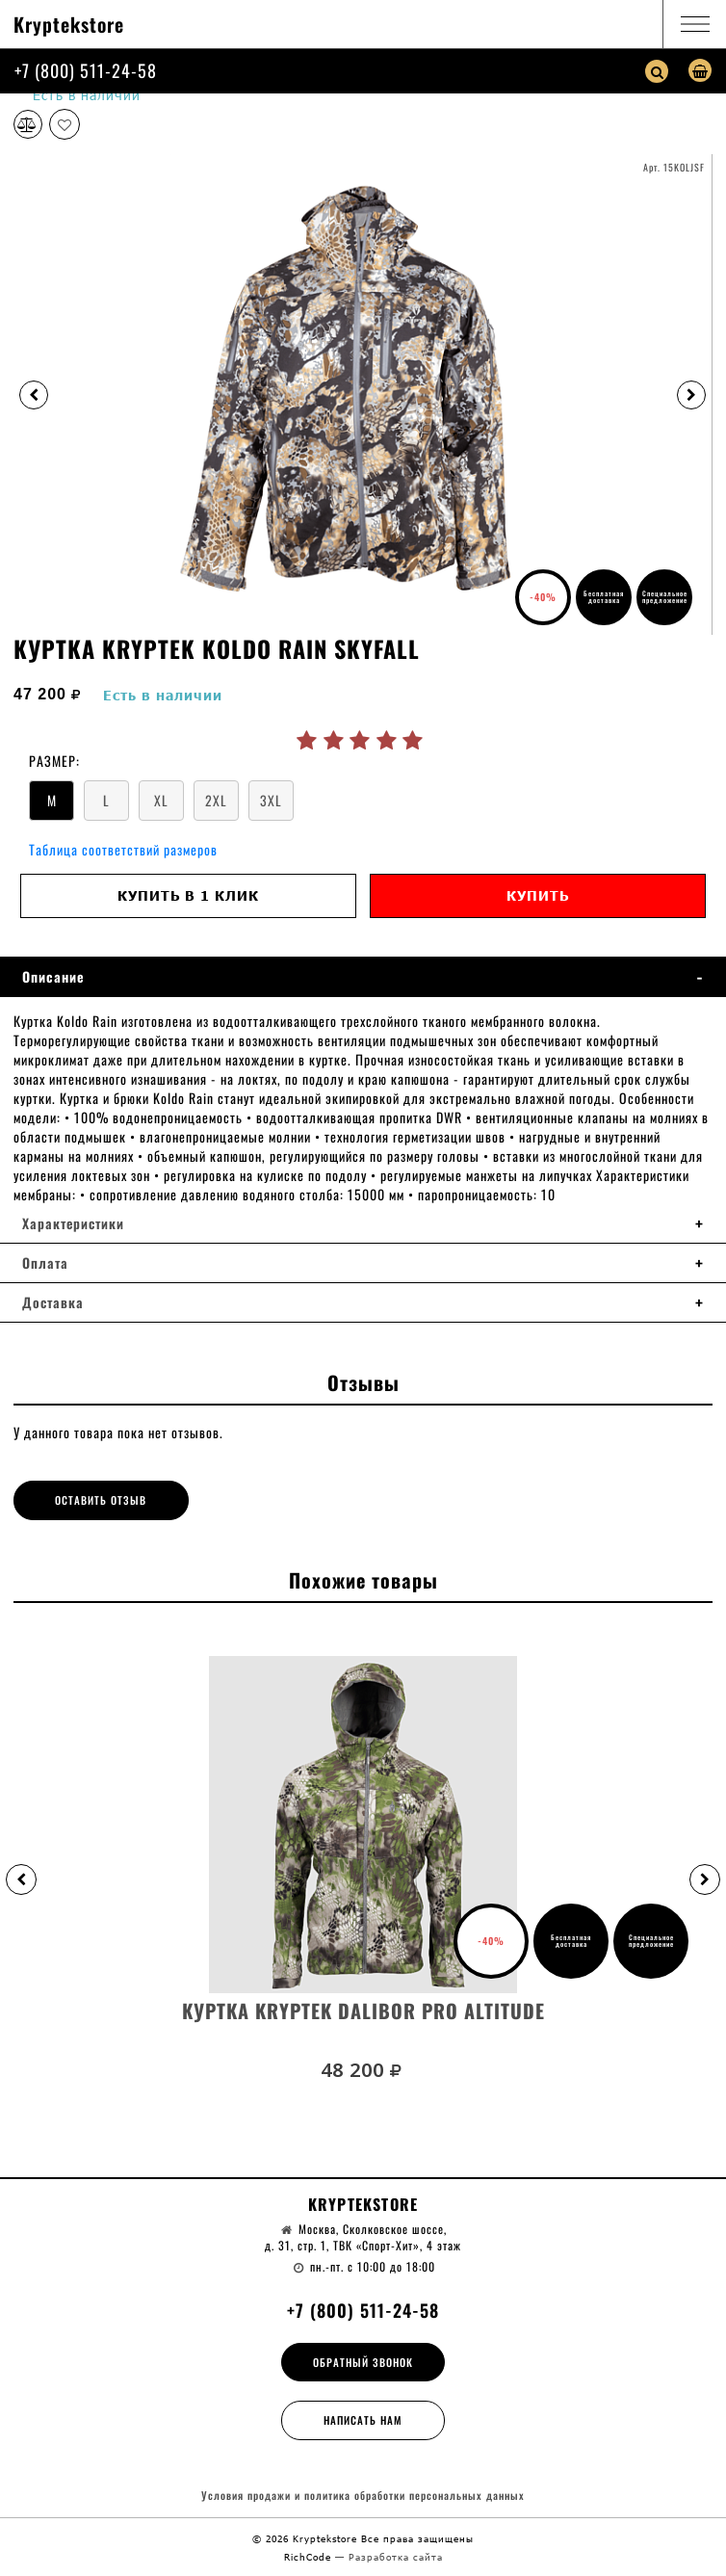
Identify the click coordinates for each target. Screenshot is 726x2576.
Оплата (45, 1263)
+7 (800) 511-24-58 (85, 70)
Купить (537, 895)
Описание (53, 977)
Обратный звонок (363, 2362)
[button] (21, 1879)
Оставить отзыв (100, 1500)
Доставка (53, 1302)
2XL (216, 800)
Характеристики (73, 1223)
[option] (362, 394)
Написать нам (363, 2420)
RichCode (309, 2557)
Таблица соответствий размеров (123, 849)
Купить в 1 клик (188, 895)
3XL (271, 800)
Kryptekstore (68, 24)
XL (161, 800)
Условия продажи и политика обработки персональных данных (363, 2495)
